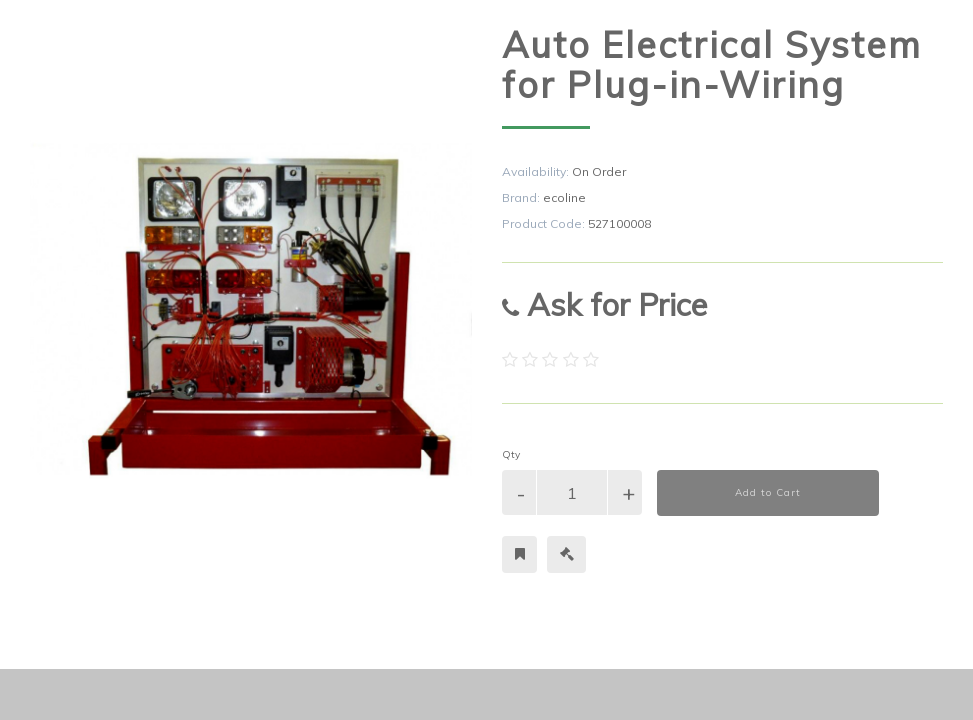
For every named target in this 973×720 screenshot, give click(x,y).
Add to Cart (768, 492)
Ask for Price (604, 304)
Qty (511, 454)
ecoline (564, 197)
